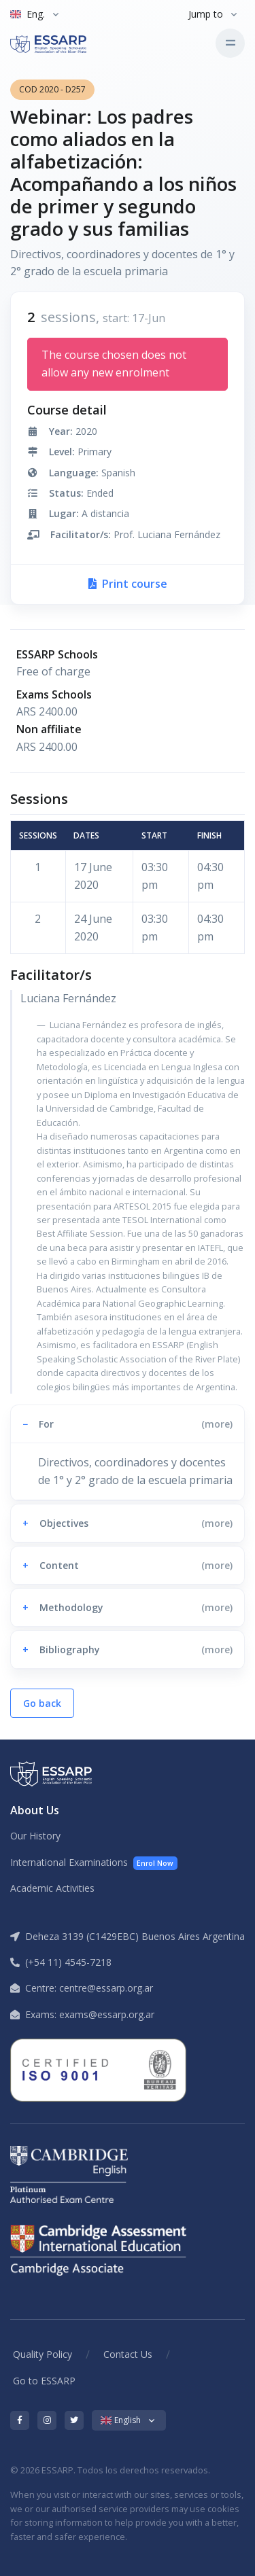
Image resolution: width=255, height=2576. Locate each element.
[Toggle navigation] (230, 43)
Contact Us (127, 2354)
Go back (42, 1703)
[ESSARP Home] (67, 43)
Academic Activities (52, 1888)
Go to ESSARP (44, 2380)
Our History (35, 1835)
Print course (127, 583)
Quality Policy (42, 2354)
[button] (127, 1424)
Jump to (205, 13)
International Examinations (93, 1863)
